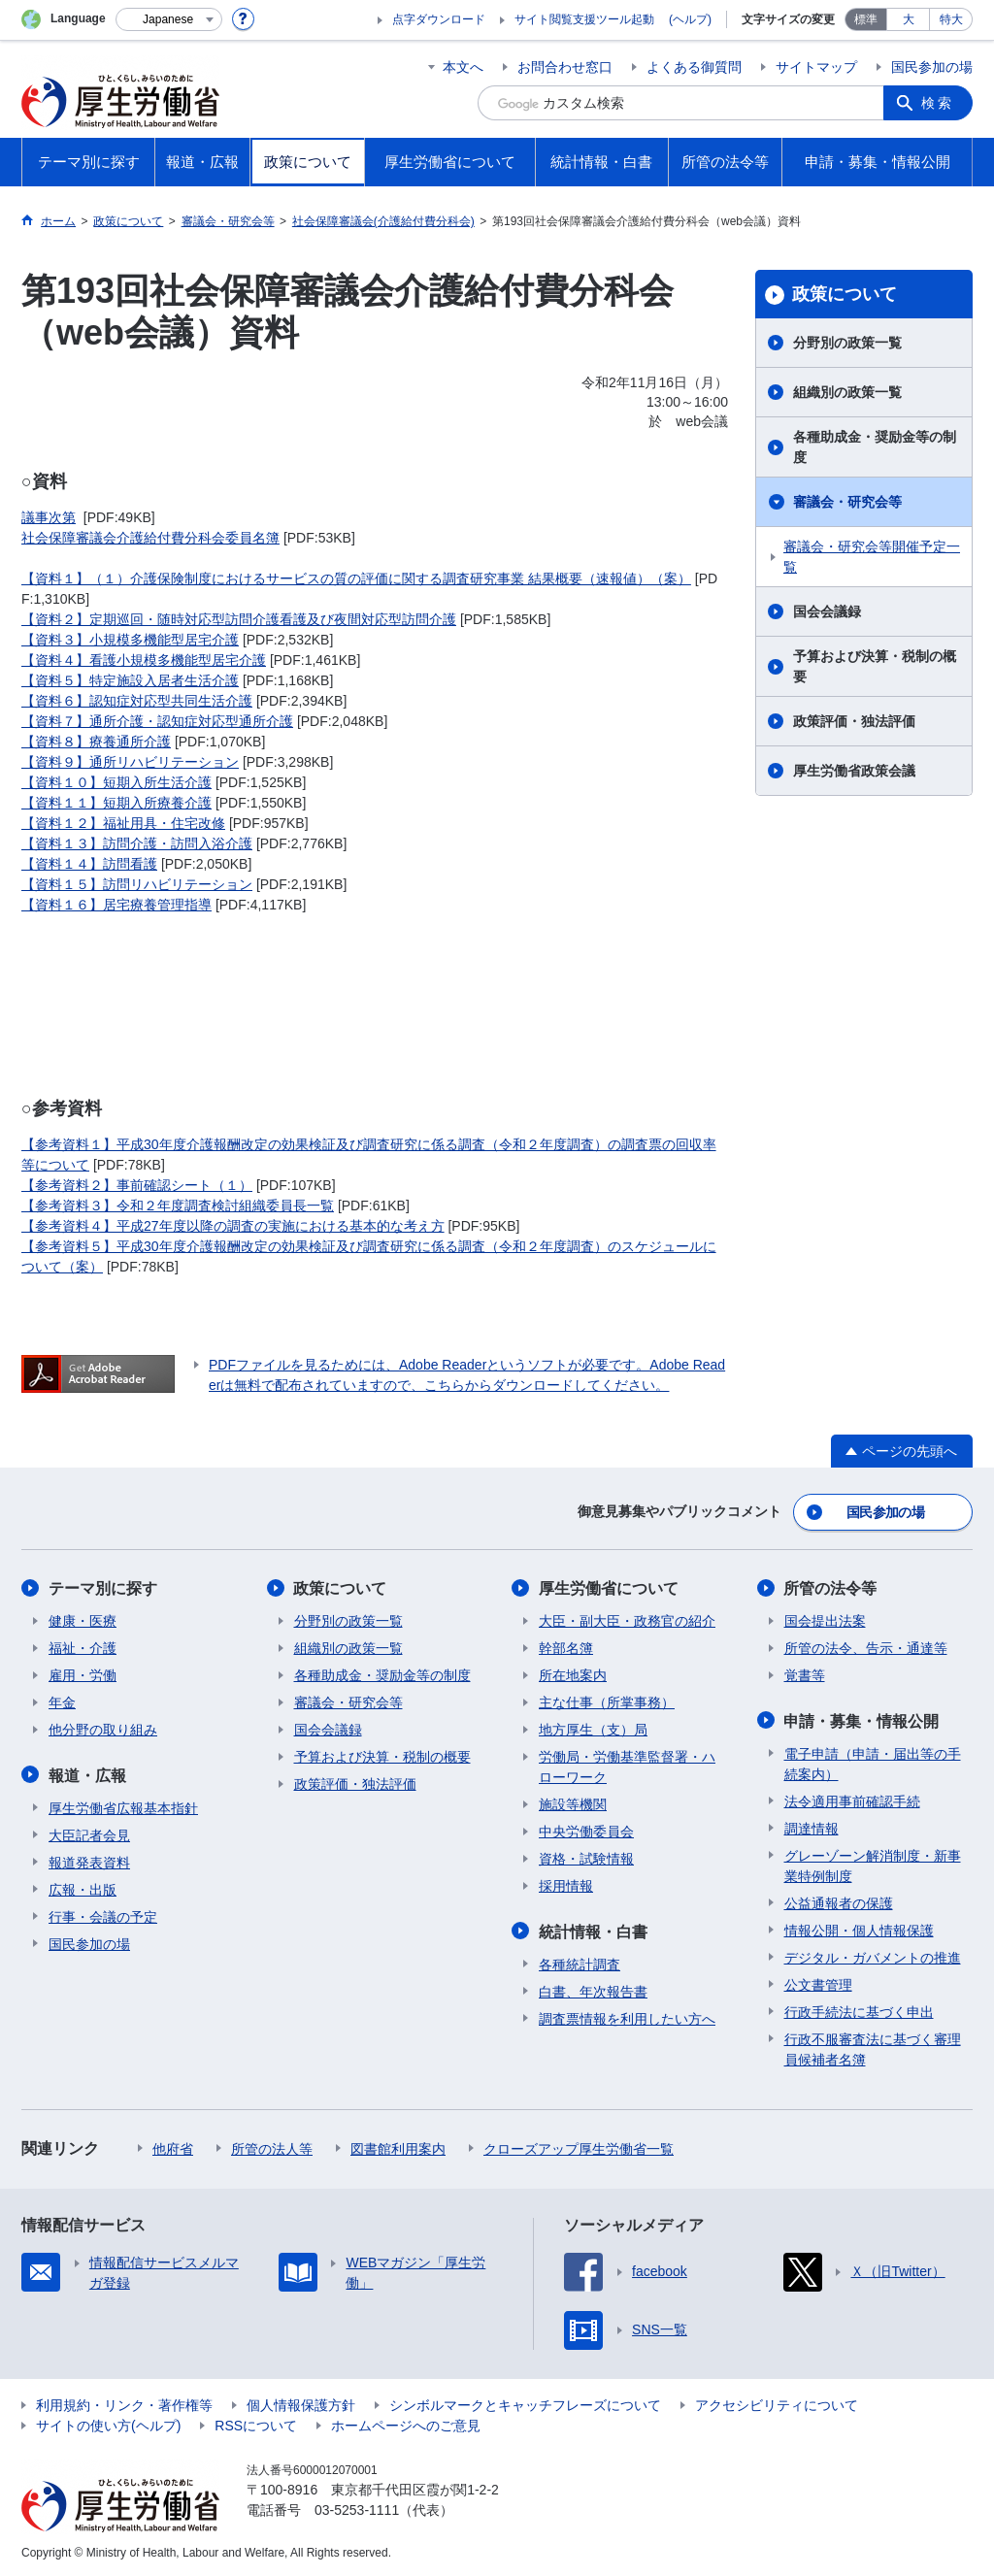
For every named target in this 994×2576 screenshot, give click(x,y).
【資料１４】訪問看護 (89, 864)
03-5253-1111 (357, 2508)
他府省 (172, 2147)
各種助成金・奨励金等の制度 (874, 447)
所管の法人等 (272, 2147)
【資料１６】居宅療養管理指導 (116, 904)
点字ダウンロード (438, 19)
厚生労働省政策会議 (854, 770)
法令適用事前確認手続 (852, 1799)
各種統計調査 (579, 1962)
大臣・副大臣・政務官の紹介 (627, 1620)
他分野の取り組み (103, 1728)
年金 (62, 1701)
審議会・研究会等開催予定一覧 (871, 557)
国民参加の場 (932, 67)
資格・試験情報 (586, 1858)
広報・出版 (82, 1888)
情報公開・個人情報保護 (859, 1928)
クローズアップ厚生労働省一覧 (578, 2147)
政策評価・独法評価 (854, 721)
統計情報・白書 (593, 1930)
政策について (844, 294)
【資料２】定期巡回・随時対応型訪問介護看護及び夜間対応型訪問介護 (238, 619)
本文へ (463, 67)
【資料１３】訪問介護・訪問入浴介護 (136, 843)
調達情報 (811, 1826)
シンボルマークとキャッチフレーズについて (525, 2403)
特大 (951, 19)
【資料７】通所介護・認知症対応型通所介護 (157, 721)
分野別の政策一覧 (847, 342)
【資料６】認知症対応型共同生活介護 (136, 701)
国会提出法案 (825, 1620)
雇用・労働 (82, 1674)
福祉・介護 (82, 1647)
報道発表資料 (89, 1860)
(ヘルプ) (690, 19)
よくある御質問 (694, 67)
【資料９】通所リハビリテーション (130, 762)
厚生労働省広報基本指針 (123, 1806)
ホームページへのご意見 (405, 2423)
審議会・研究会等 (847, 502)
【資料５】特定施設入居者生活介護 (130, 680)
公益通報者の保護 (838, 1901)
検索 (937, 103)
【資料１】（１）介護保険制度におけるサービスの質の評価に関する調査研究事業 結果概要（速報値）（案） (356, 578)
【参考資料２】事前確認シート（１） (136, 1185)
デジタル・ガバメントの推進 (872, 1956)
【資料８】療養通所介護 (96, 741)
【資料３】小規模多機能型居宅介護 (130, 639)
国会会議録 (827, 611)
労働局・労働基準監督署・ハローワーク (627, 1766)
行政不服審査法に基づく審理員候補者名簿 (872, 2047)
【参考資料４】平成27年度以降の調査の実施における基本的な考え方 (233, 1226)
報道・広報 (87, 1774)
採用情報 (566, 1885)
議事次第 (48, 517)
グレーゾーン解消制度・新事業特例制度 (872, 1864)
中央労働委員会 (586, 1830)
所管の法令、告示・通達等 (865, 1647)
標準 (866, 19)
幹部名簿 (566, 1647)
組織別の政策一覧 (847, 392)
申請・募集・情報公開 (862, 1719)
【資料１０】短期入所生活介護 (116, 782)
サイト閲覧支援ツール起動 (584, 19)
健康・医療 (82, 1620)
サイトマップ (816, 67)
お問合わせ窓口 (565, 67)
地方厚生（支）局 (593, 1728)
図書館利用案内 (398, 2147)
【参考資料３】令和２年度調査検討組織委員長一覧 (177, 1205)
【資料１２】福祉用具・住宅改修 (123, 823)
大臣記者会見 (89, 1833)
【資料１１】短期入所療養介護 (116, 802)
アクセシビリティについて (776, 2403)
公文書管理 (818, 1983)
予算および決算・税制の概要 (874, 666)
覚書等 (804, 1674)
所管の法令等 (831, 1587)
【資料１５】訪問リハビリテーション (136, 884)
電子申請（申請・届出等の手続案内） (872, 1762)
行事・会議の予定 (103, 1915)
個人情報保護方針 (301, 2403)
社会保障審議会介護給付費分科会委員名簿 (150, 537)
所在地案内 (573, 1674)
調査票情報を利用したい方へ (627, 2017)
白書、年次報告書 (593, 1990)
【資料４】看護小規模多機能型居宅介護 (143, 660)
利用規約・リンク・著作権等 (124, 2403)
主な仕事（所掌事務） (607, 1701)
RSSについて (256, 2423)
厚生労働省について (609, 1587)
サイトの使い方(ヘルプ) (108, 2423)
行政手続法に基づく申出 (859, 2010)
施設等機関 (573, 1803)
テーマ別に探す (103, 1587)
